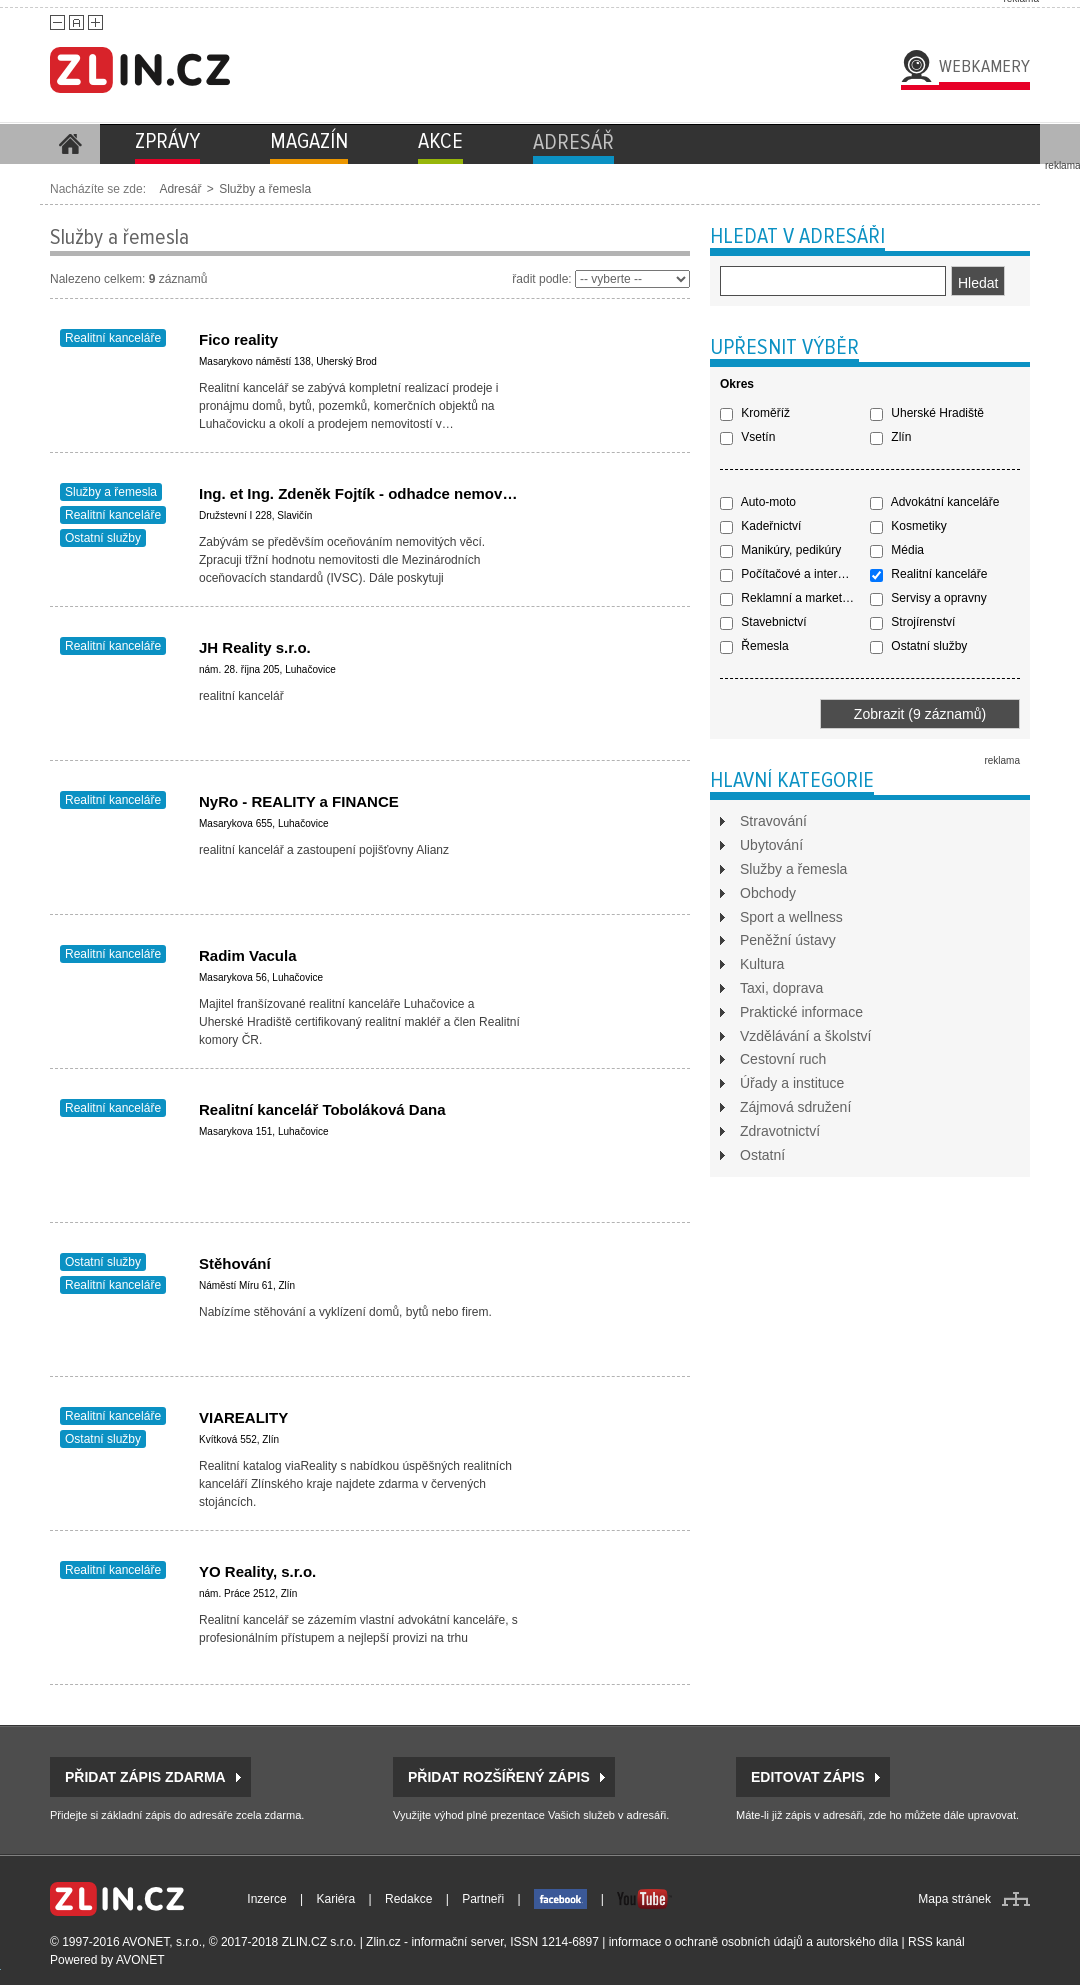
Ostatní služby (103, 538)
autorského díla (857, 1942)
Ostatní (762, 1155)
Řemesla (754, 646)
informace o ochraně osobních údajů (706, 1942)
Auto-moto (758, 502)
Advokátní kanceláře (934, 502)
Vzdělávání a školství (806, 1036)
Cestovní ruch (783, 1059)
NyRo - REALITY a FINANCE (299, 801)
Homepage (70, 144)
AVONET (140, 1960)
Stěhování (235, 1263)
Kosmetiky (908, 526)
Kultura (762, 964)
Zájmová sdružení (795, 1107)
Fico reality (238, 339)
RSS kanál (936, 1942)
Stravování (773, 821)
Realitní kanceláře (113, 338)
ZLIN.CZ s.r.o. (319, 1942)
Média (897, 550)
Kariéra (336, 1899)
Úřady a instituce (792, 1083)
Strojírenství (912, 622)
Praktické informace (801, 1012)
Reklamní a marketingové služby (795, 598)
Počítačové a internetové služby (795, 574)
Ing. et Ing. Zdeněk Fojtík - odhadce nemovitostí (368, 493)
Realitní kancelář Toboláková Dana (322, 1109)
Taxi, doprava (781, 988)
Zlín (890, 437)
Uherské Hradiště (927, 413)
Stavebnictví (763, 622)
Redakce (408, 1899)
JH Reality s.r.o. (255, 647)
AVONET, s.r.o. (162, 1942)
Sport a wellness (791, 917)
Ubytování (771, 845)
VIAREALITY (243, 1417)
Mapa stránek (954, 1899)
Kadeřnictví (760, 526)
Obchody (768, 893)
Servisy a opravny (928, 598)
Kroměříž (755, 413)
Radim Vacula (248, 955)
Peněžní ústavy (788, 940)
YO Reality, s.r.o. (257, 1571)
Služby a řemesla (265, 189)
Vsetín (747, 437)
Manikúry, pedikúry (780, 550)
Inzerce (266, 1899)
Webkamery (984, 66)
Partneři (483, 1899)
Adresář (180, 189)
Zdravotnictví (780, 1131)
